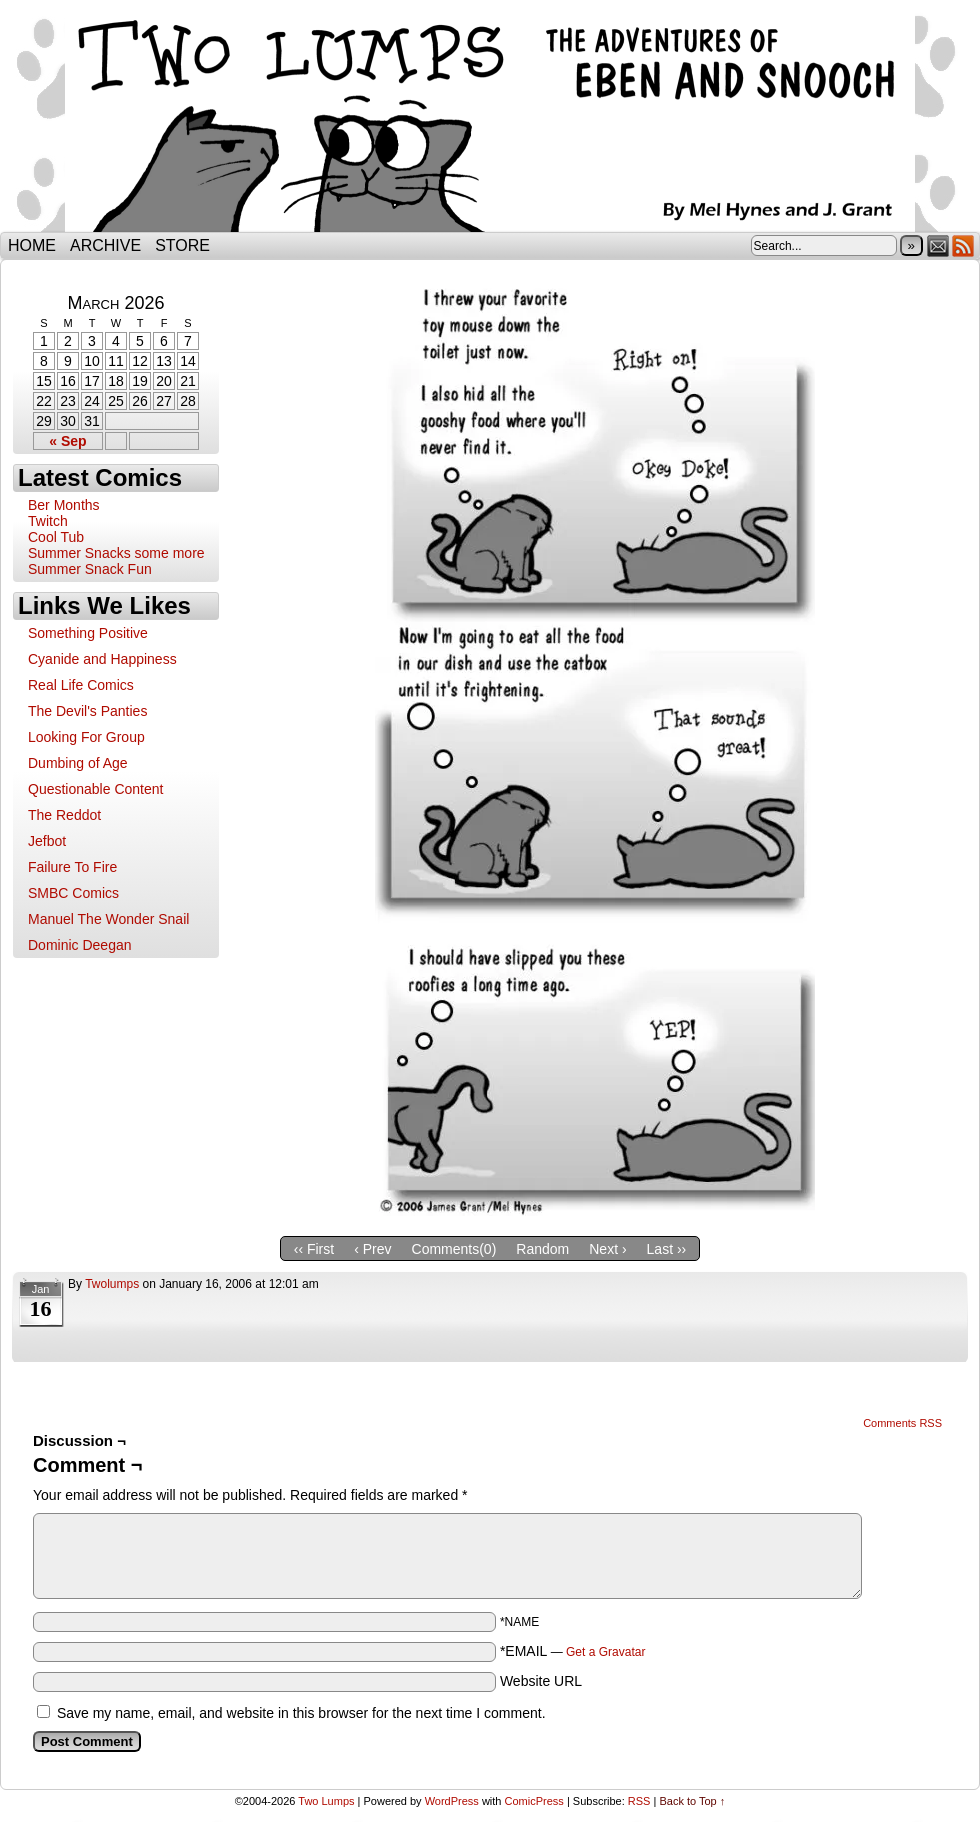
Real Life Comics (81, 685)
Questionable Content (95, 789)
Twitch (48, 521)
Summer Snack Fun (90, 569)
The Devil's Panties (87, 711)
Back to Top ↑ (692, 1801)
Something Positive (88, 633)
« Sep (67, 441)
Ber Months (64, 505)
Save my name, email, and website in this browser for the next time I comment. (301, 1713)
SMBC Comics (73, 893)
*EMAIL (573, 1651)
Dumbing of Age (78, 763)
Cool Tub (56, 537)
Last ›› (667, 1249)
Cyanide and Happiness (102, 659)
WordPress (452, 1801)
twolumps (112, 1284)
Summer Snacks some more (116, 553)
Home (32, 245)
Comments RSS (902, 1423)
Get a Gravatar (605, 1652)
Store (182, 245)
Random (542, 1249)
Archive (105, 245)
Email (938, 245)
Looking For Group (86, 737)
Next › (607, 1249)
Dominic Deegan (80, 945)
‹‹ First (314, 1249)
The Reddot (64, 815)
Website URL (541, 1681)
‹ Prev (372, 1249)
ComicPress (534, 1801)
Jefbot (47, 841)
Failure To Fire (72, 867)
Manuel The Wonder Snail (108, 919)
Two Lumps (490, 121)
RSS (963, 245)
